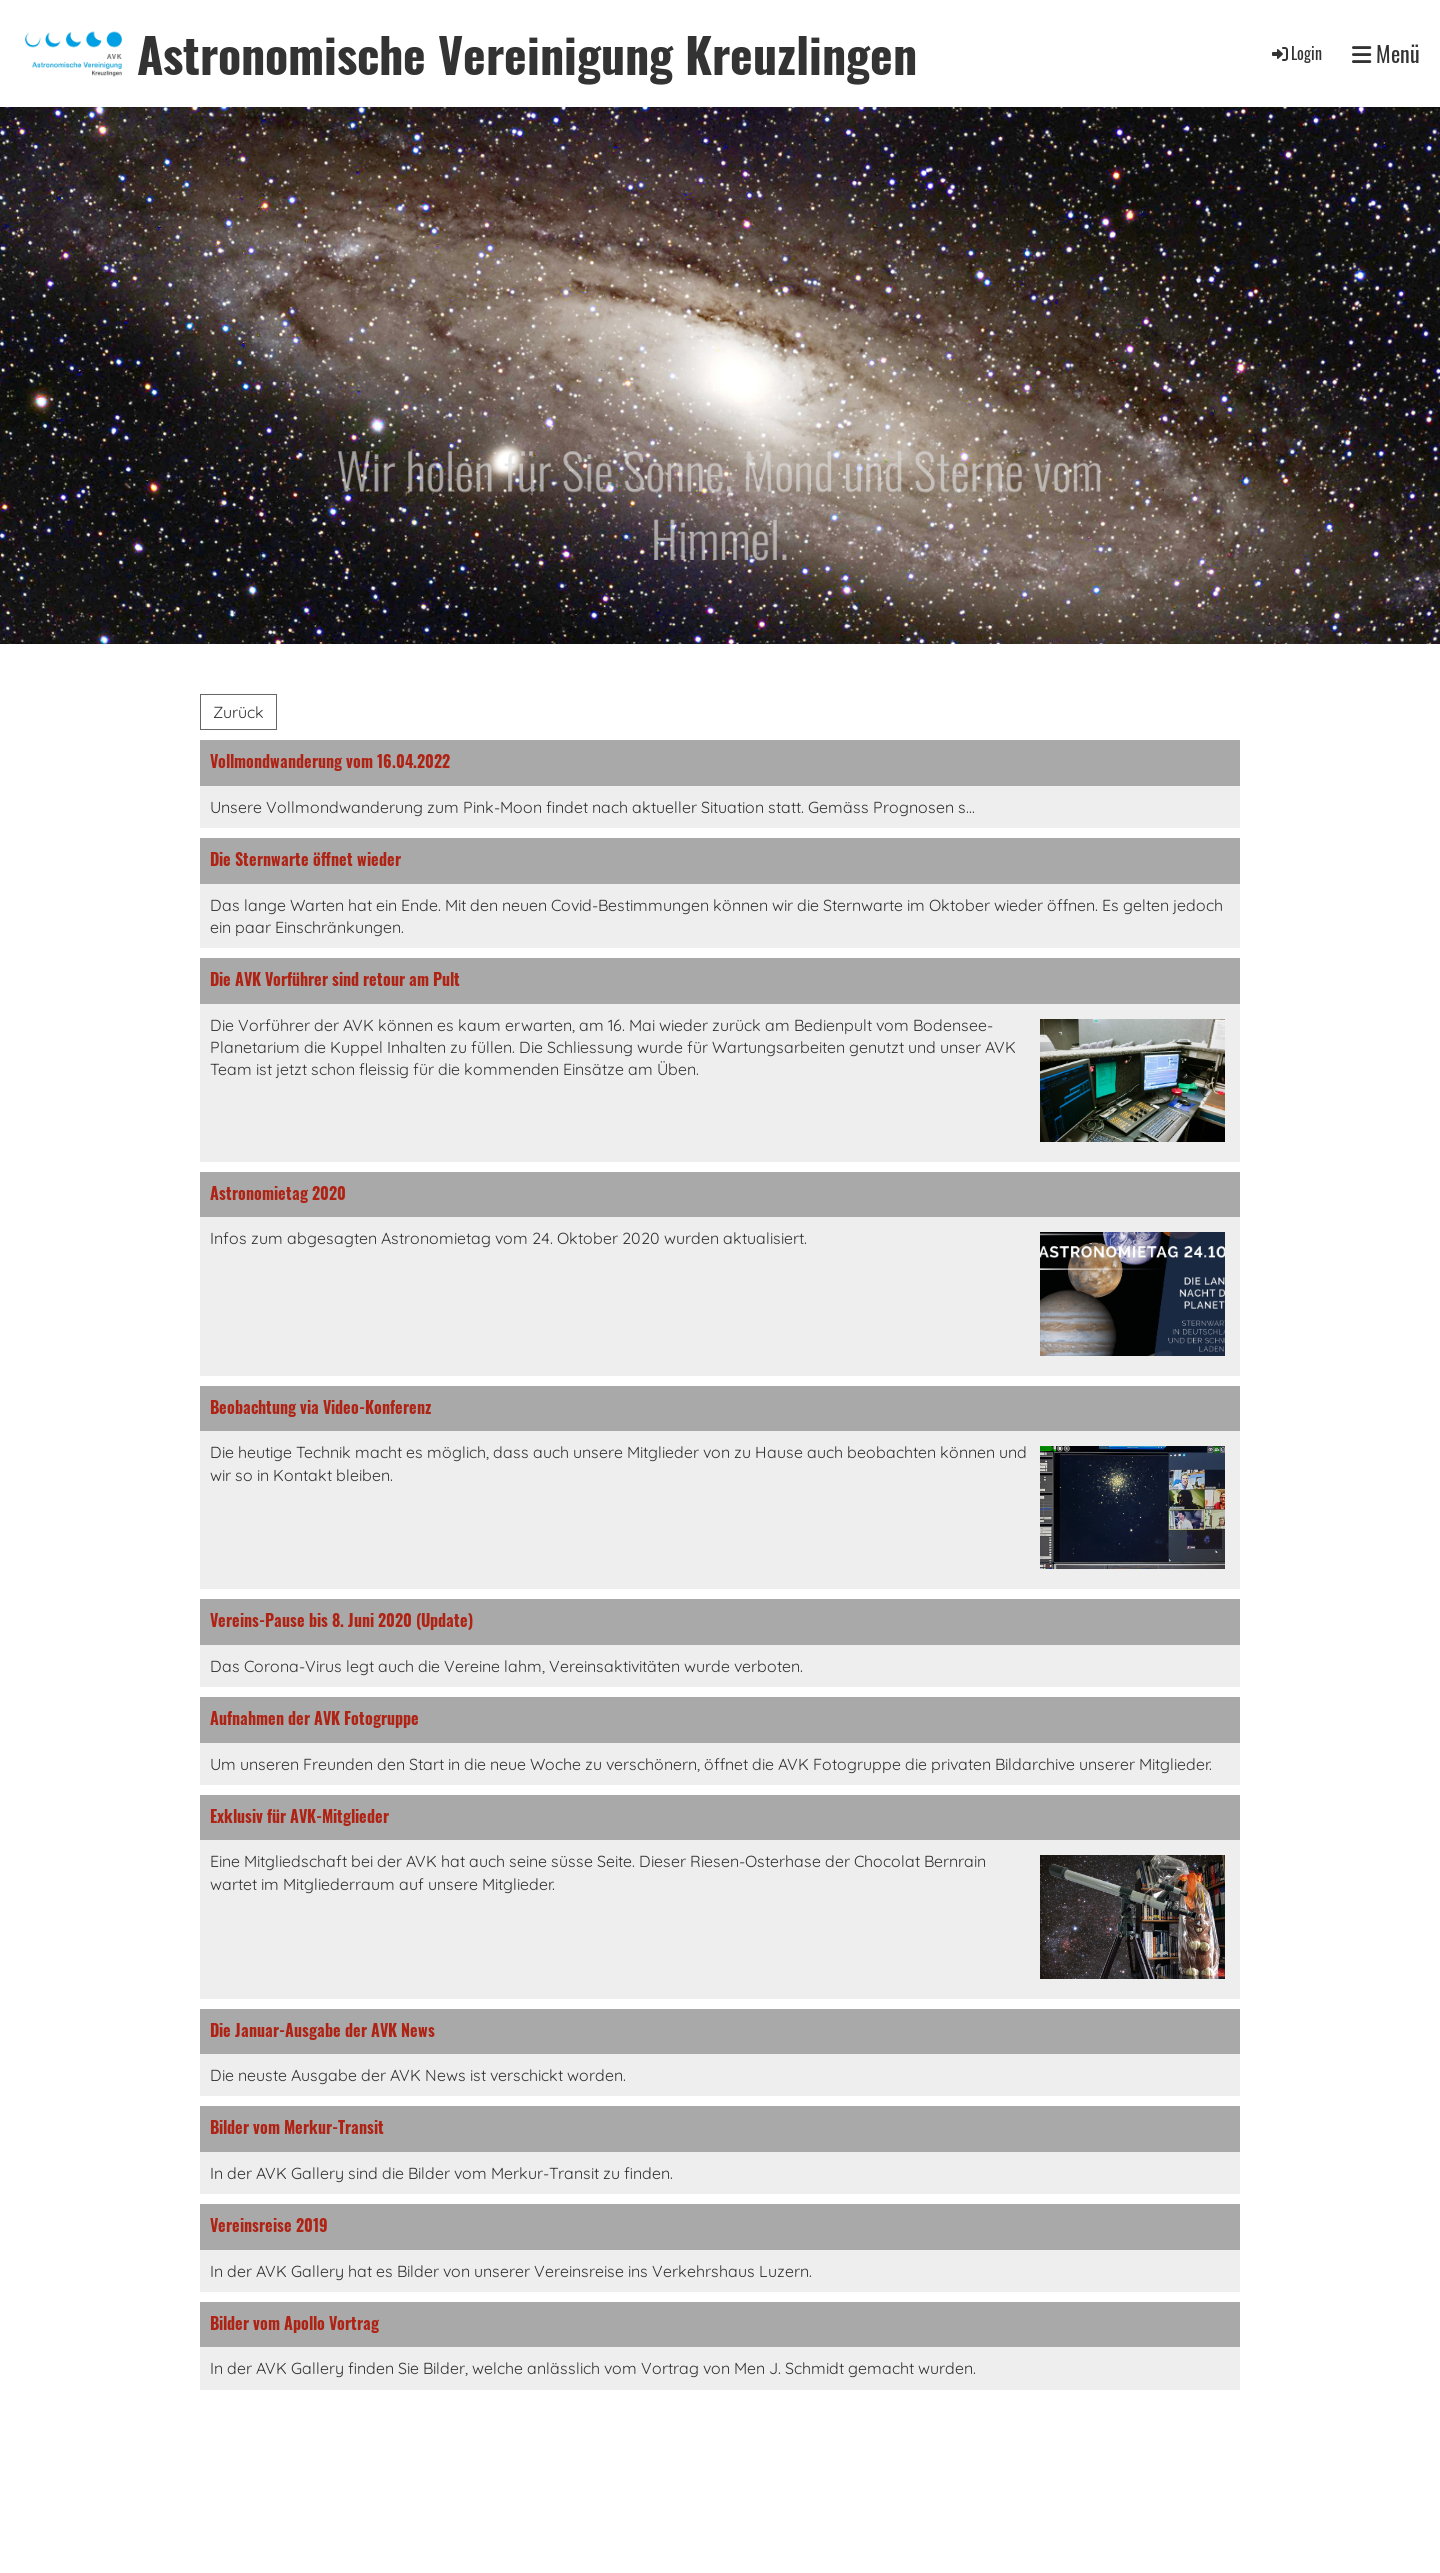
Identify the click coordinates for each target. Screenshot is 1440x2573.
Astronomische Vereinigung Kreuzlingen (527, 53)
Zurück (238, 712)
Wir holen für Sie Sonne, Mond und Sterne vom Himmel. (720, 504)
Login (1295, 53)
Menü (1386, 53)
